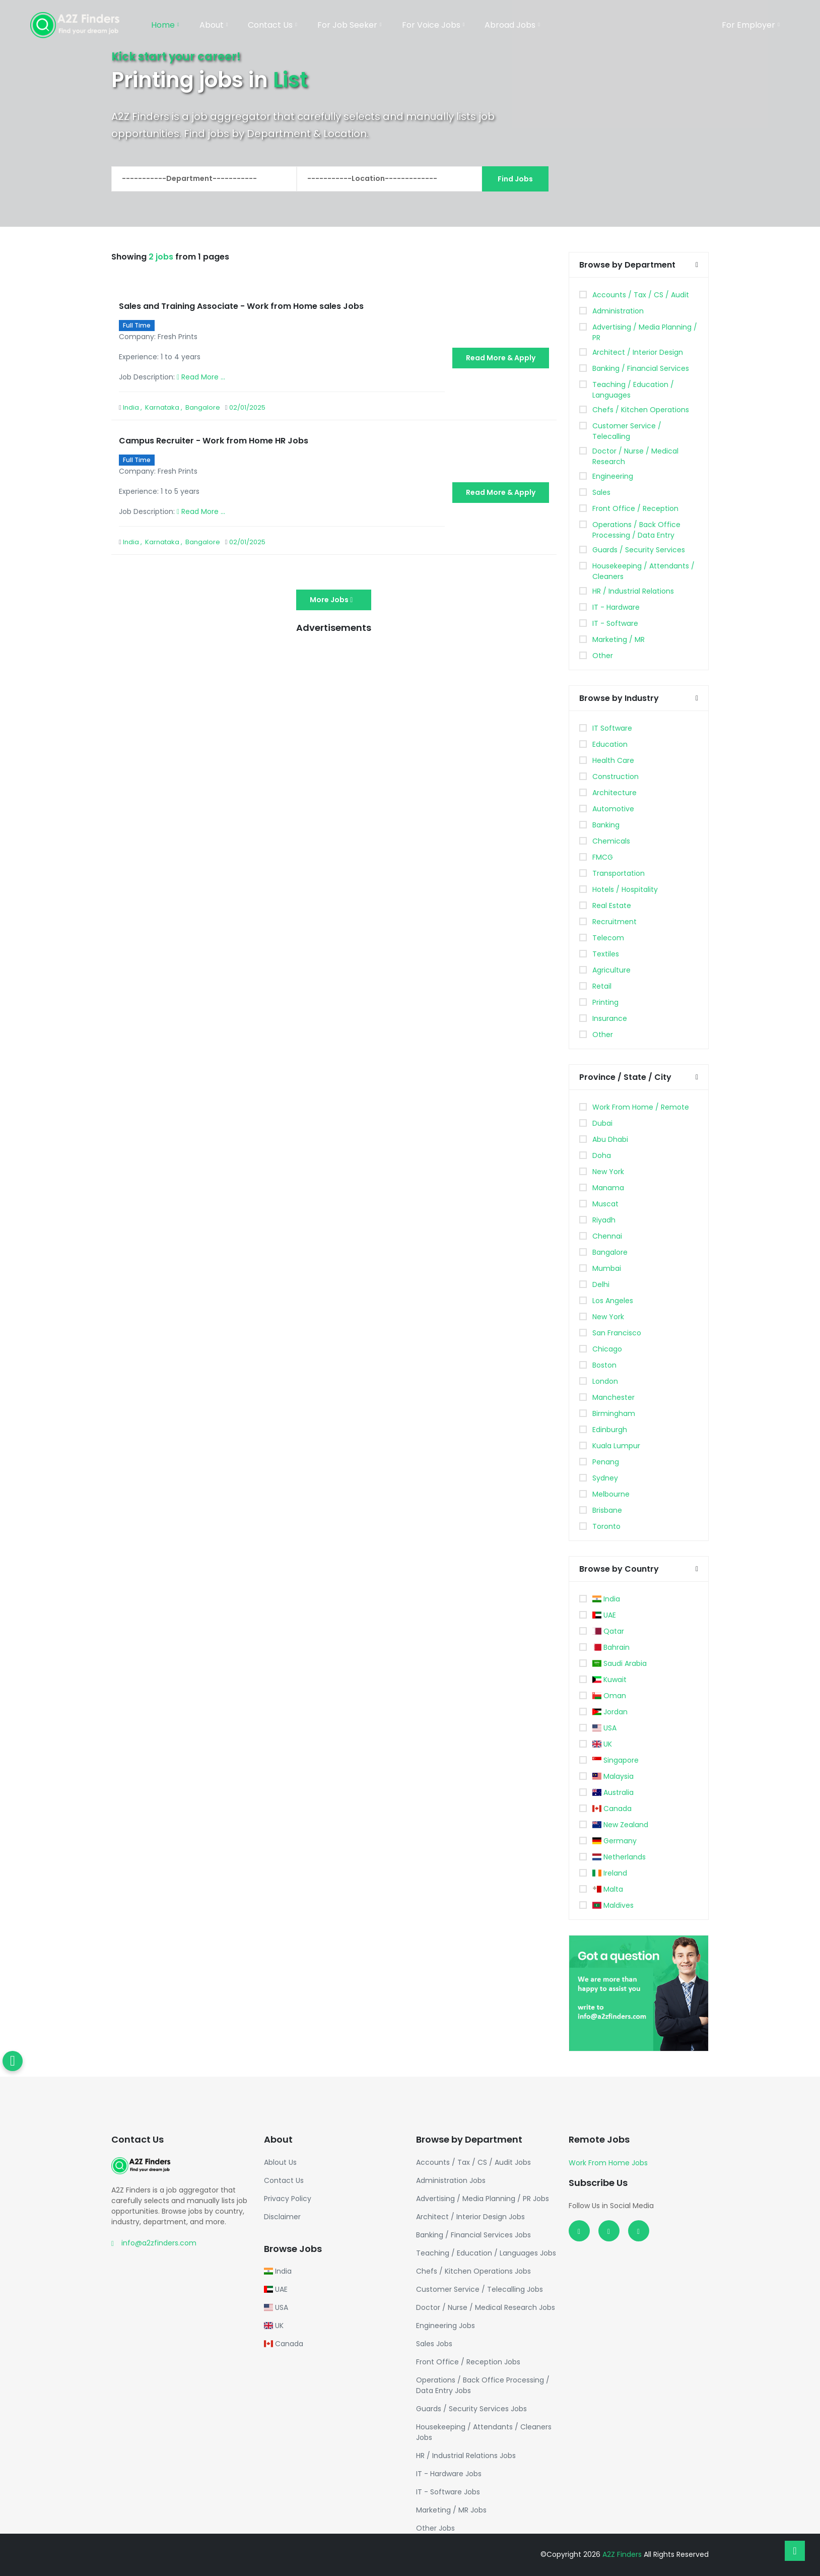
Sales (601, 492)
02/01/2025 (247, 407)
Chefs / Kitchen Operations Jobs (473, 2271)
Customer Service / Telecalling (626, 431)
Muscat (605, 1204)
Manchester (613, 1397)
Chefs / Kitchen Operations (640, 410)
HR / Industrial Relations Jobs (466, 2456)
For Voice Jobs (433, 25)
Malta (608, 1889)
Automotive (613, 809)
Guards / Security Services (638, 550)
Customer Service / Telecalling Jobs (479, 2289)
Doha (601, 1155)
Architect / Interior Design (637, 352)
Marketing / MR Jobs (451, 2510)
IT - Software (615, 623)
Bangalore (610, 1252)
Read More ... (201, 377)
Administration (618, 311)
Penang (605, 1462)
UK (602, 1744)
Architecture (614, 793)
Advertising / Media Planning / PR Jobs (482, 2199)
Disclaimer (282, 2217)
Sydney (605, 1478)
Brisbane (607, 1510)
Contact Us (272, 25)
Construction (615, 776)
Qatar (608, 1631)
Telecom (608, 938)
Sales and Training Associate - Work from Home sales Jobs (241, 306)
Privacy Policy (287, 2199)
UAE (604, 1615)
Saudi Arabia (619, 1663)
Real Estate (611, 905)
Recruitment (614, 922)
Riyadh (604, 1220)
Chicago (607, 1349)
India (606, 1599)
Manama (608, 1188)
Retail (601, 986)
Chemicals (611, 841)
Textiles (605, 954)
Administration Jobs (451, 2180)
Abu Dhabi (610, 1139)
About (213, 25)
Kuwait (609, 1680)
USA (604, 1728)
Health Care (613, 760)
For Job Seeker (349, 25)
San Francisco (616, 1333)
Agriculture (611, 970)
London (605, 1381)
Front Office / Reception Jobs (468, 2362)
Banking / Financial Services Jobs (473, 2235)
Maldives (613, 1905)
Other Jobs (435, 2528)
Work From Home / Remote (640, 1107)
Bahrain (611, 1647)
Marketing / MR (618, 639)
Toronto (606, 1526)
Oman (609, 1696)
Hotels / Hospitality (625, 889)
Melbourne (611, 1494)
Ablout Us (280, 2162)
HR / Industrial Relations (633, 591)
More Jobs (334, 600)
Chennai (607, 1236)
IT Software (612, 728)
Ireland (610, 1873)
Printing (605, 1002)
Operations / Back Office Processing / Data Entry (636, 530)
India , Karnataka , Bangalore (171, 407)
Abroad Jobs (512, 25)
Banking (606, 825)
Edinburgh (609, 1430)
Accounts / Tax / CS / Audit (640, 295)
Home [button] (165, 25)
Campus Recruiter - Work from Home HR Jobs (213, 440)
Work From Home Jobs (608, 2163)
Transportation (618, 873)
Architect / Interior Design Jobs (470, 2217)
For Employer (751, 25)
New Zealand (620, 1825)
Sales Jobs (434, 2344)
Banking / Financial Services (640, 368)
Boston (604, 1365)
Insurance (609, 1018)
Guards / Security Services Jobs (471, 2409)
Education (610, 744)
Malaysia (613, 1776)
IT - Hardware (616, 607)
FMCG (602, 857)
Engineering (612, 476)
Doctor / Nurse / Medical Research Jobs (485, 2307)
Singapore (615, 1760)
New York (608, 1172)
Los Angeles (612, 1301)
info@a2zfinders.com (158, 2243)
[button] (697, 265)
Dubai (602, 1123)
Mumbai (606, 1268)
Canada (612, 1809)
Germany (614, 1841)
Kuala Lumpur (616, 1446)
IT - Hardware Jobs (449, 2474)
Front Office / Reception (635, 508)
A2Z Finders (623, 2554)
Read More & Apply (500, 358)
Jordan (610, 1712)
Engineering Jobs (445, 2326)
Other (602, 656)
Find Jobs (515, 179)
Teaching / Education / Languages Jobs (486, 2253)
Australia (613, 1792)
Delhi (600, 1284)
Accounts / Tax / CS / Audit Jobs (473, 2162)
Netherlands (619, 1857)
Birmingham (613, 1413)
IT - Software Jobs (448, 2492)
